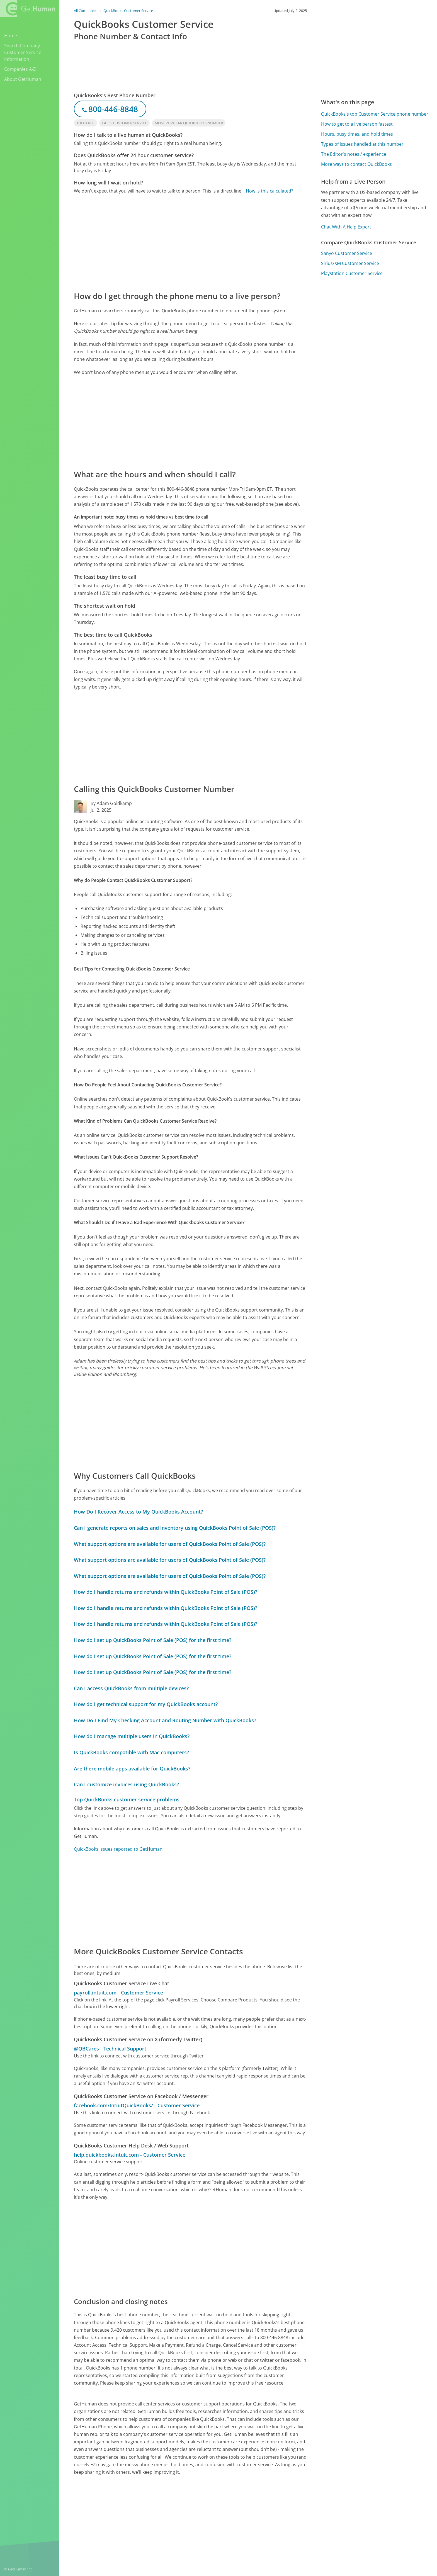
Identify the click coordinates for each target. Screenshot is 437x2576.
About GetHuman (22, 79)
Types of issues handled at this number (362, 144)
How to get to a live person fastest (357, 124)
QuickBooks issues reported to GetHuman (118, 1849)
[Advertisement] (190, 242)
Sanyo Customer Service (346, 253)
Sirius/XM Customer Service (350, 263)
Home (10, 36)
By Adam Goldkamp (111, 803)
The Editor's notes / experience (353, 154)
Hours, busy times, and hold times (357, 134)
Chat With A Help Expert (346, 227)
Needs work (280, 2517)
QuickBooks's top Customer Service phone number (374, 114)
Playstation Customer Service (352, 273)
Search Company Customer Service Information (22, 52)
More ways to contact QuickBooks (356, 164)
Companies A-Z (20, 69)
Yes (259, 2517)
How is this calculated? (269, 191)
